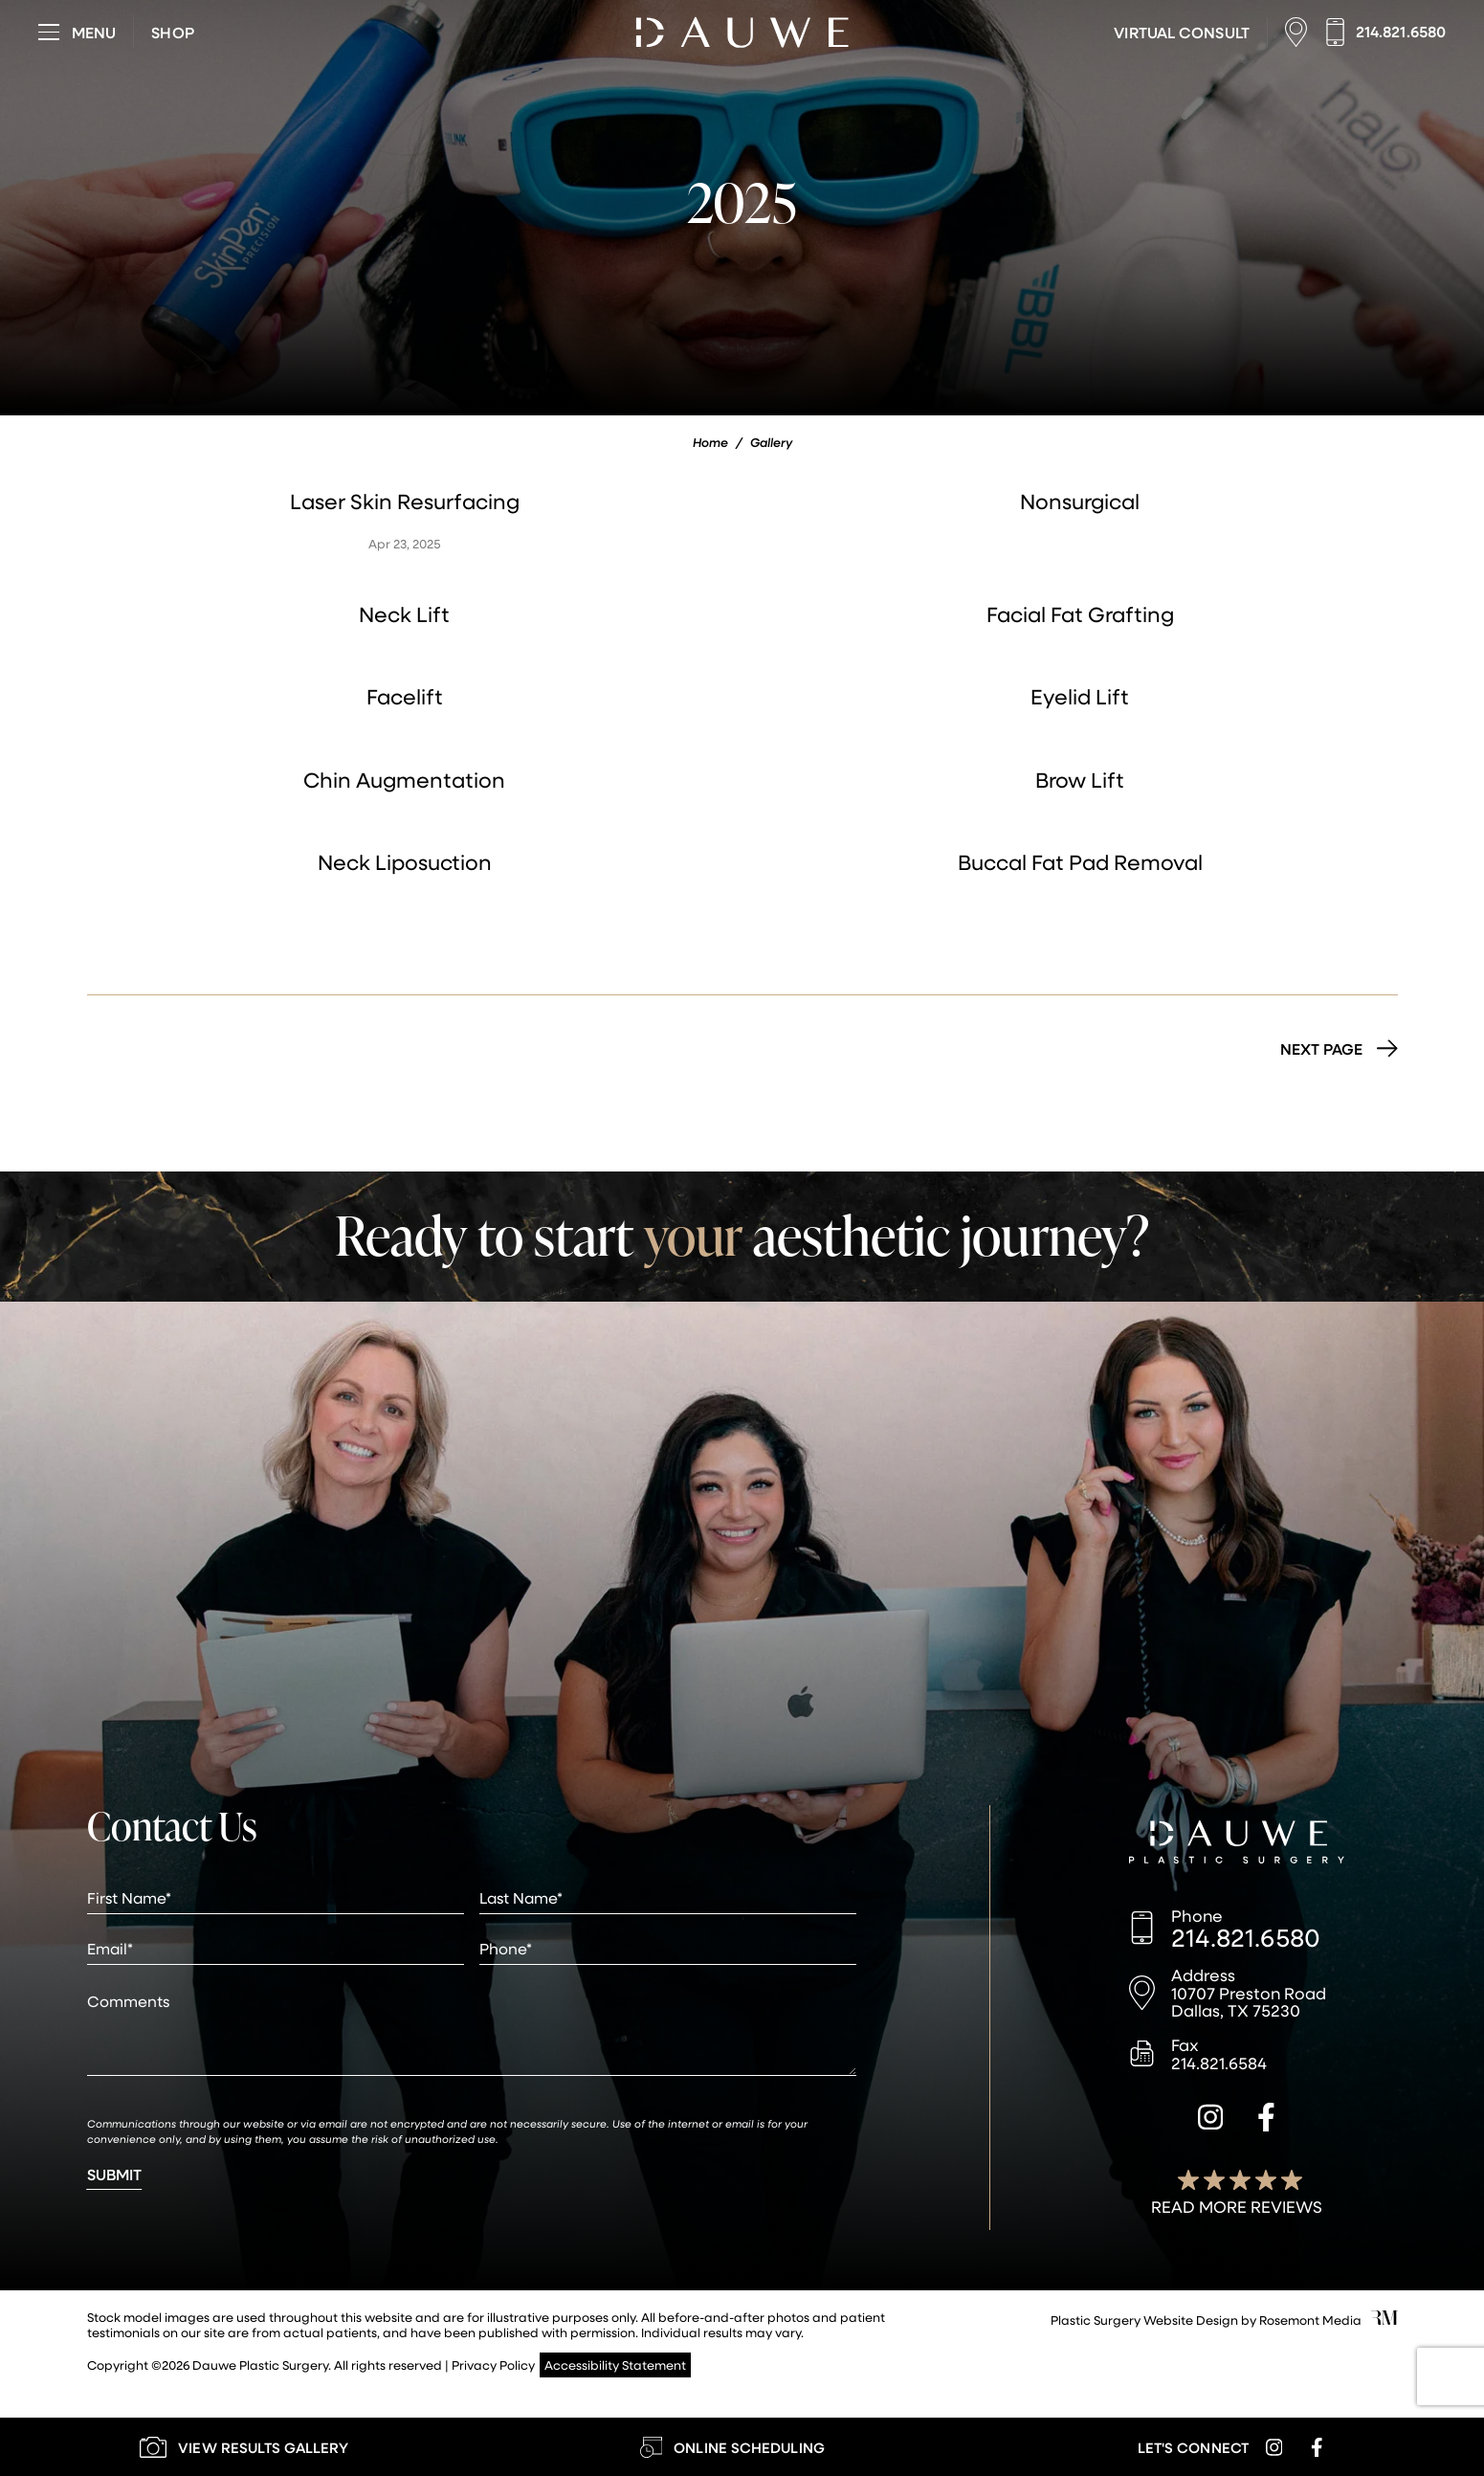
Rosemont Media (1310, 2319)
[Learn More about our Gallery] (244, 2447)
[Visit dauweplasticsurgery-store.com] (172, 32)
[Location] (1301, 32)
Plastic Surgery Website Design (1144, 2319)
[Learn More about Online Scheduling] (732, 2447)
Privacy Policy (493, 2364)
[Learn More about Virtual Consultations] (1181, 32)
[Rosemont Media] (1384, 2319)
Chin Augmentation (404, 779)
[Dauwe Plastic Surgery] (1236, 1844)
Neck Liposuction (405, 862)
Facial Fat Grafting (1080, 614)
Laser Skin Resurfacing (405, 501)
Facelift (404, 696)
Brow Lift (1079, 779)
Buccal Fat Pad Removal (1080, 862)
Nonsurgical (1080, 501)
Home (710, 442)
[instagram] (1210, 2120)
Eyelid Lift (1079, 696)
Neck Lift (404, 614)
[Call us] (1385, 32)
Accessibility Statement (615, 2364)
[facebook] (1266, 2120)
